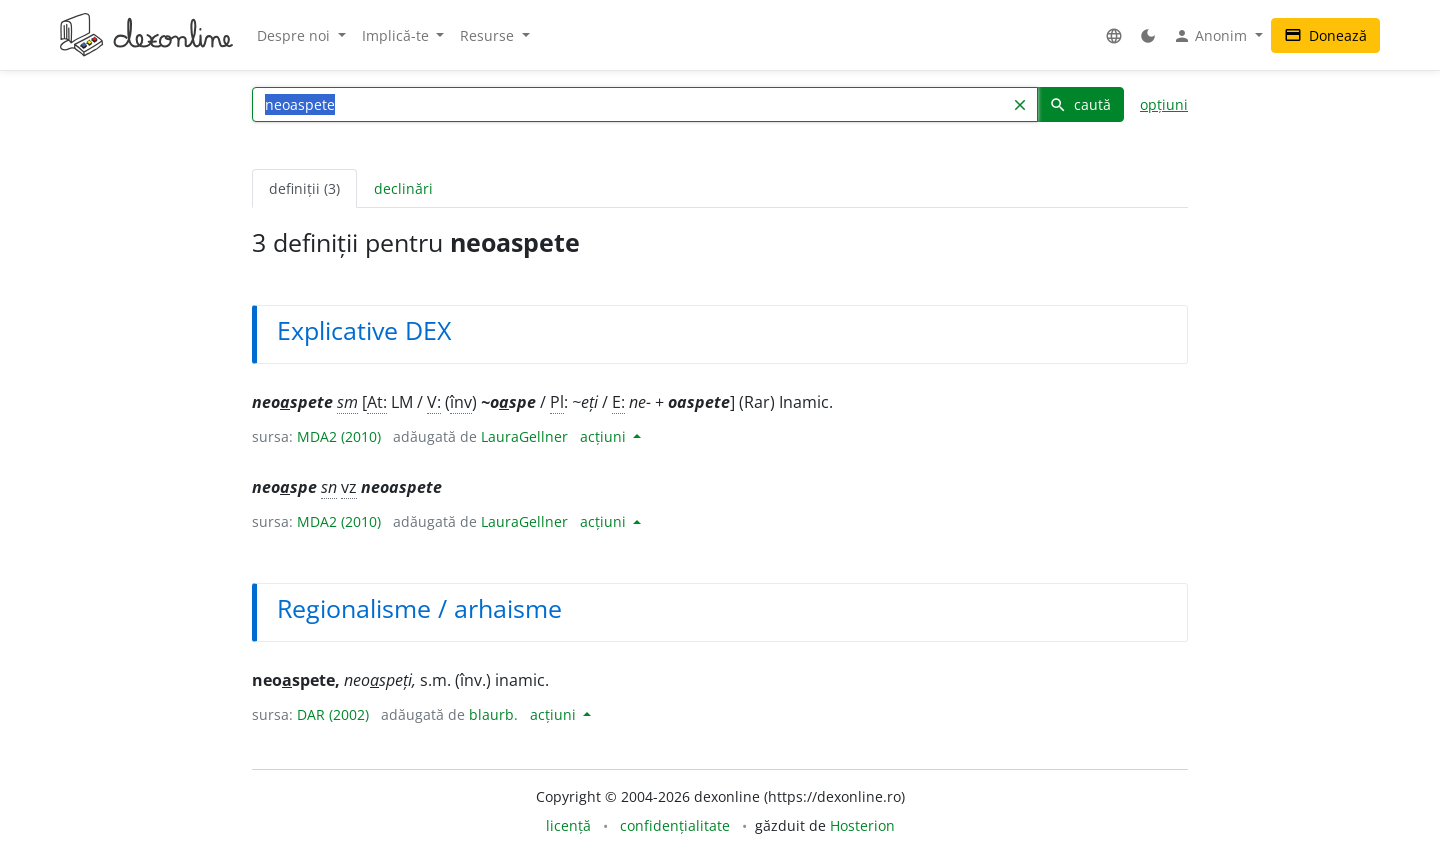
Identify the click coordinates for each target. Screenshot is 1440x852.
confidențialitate (675, 825)
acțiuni (605, 436)
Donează (1325, 35)
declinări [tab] (403, 188)
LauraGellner (524, 436)
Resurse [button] (489, 35)
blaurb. (493, 714)
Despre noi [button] (295, 35)
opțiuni (1164, 104)
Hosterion (862, 825)
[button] (1114, 35)
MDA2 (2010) (339, 436)
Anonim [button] (1212, 36)
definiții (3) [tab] (304, 188)
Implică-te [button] (397, 35)
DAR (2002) (333, 714)
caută (1080, 104)
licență (568, 825)
